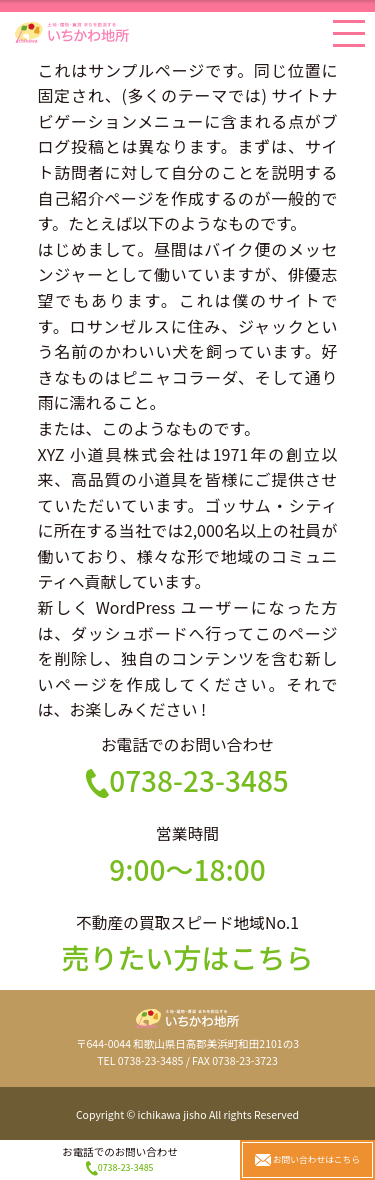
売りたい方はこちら (187, 957)
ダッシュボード (129, 633)
